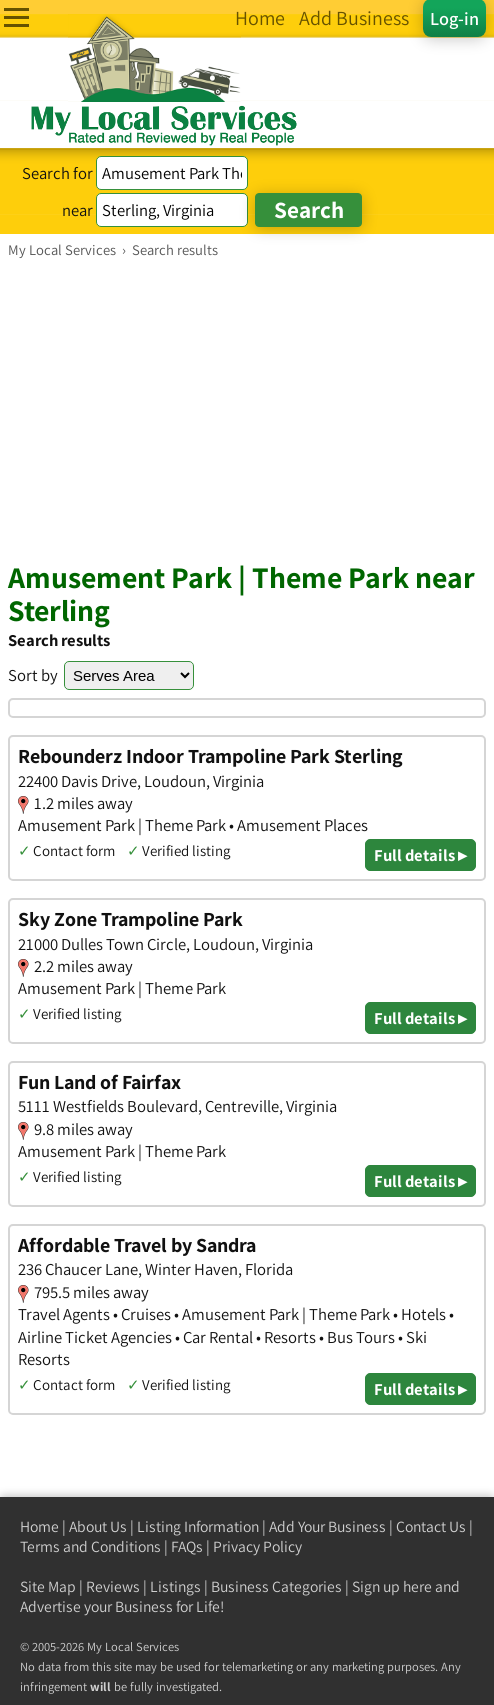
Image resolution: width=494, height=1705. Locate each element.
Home (39, 1526)
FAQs (187, 1546)
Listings (175, 1586)
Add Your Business (327, 1526)
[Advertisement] (247, 409)
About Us (98, 1526)
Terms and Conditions (90, 1546)
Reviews (113, 1586)
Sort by (33, 675)
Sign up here (392, 1586)
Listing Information (198, 1526)
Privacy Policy (257, 1546)
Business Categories (276, 1586)
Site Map (48, 1586)
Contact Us (431, 1526)
